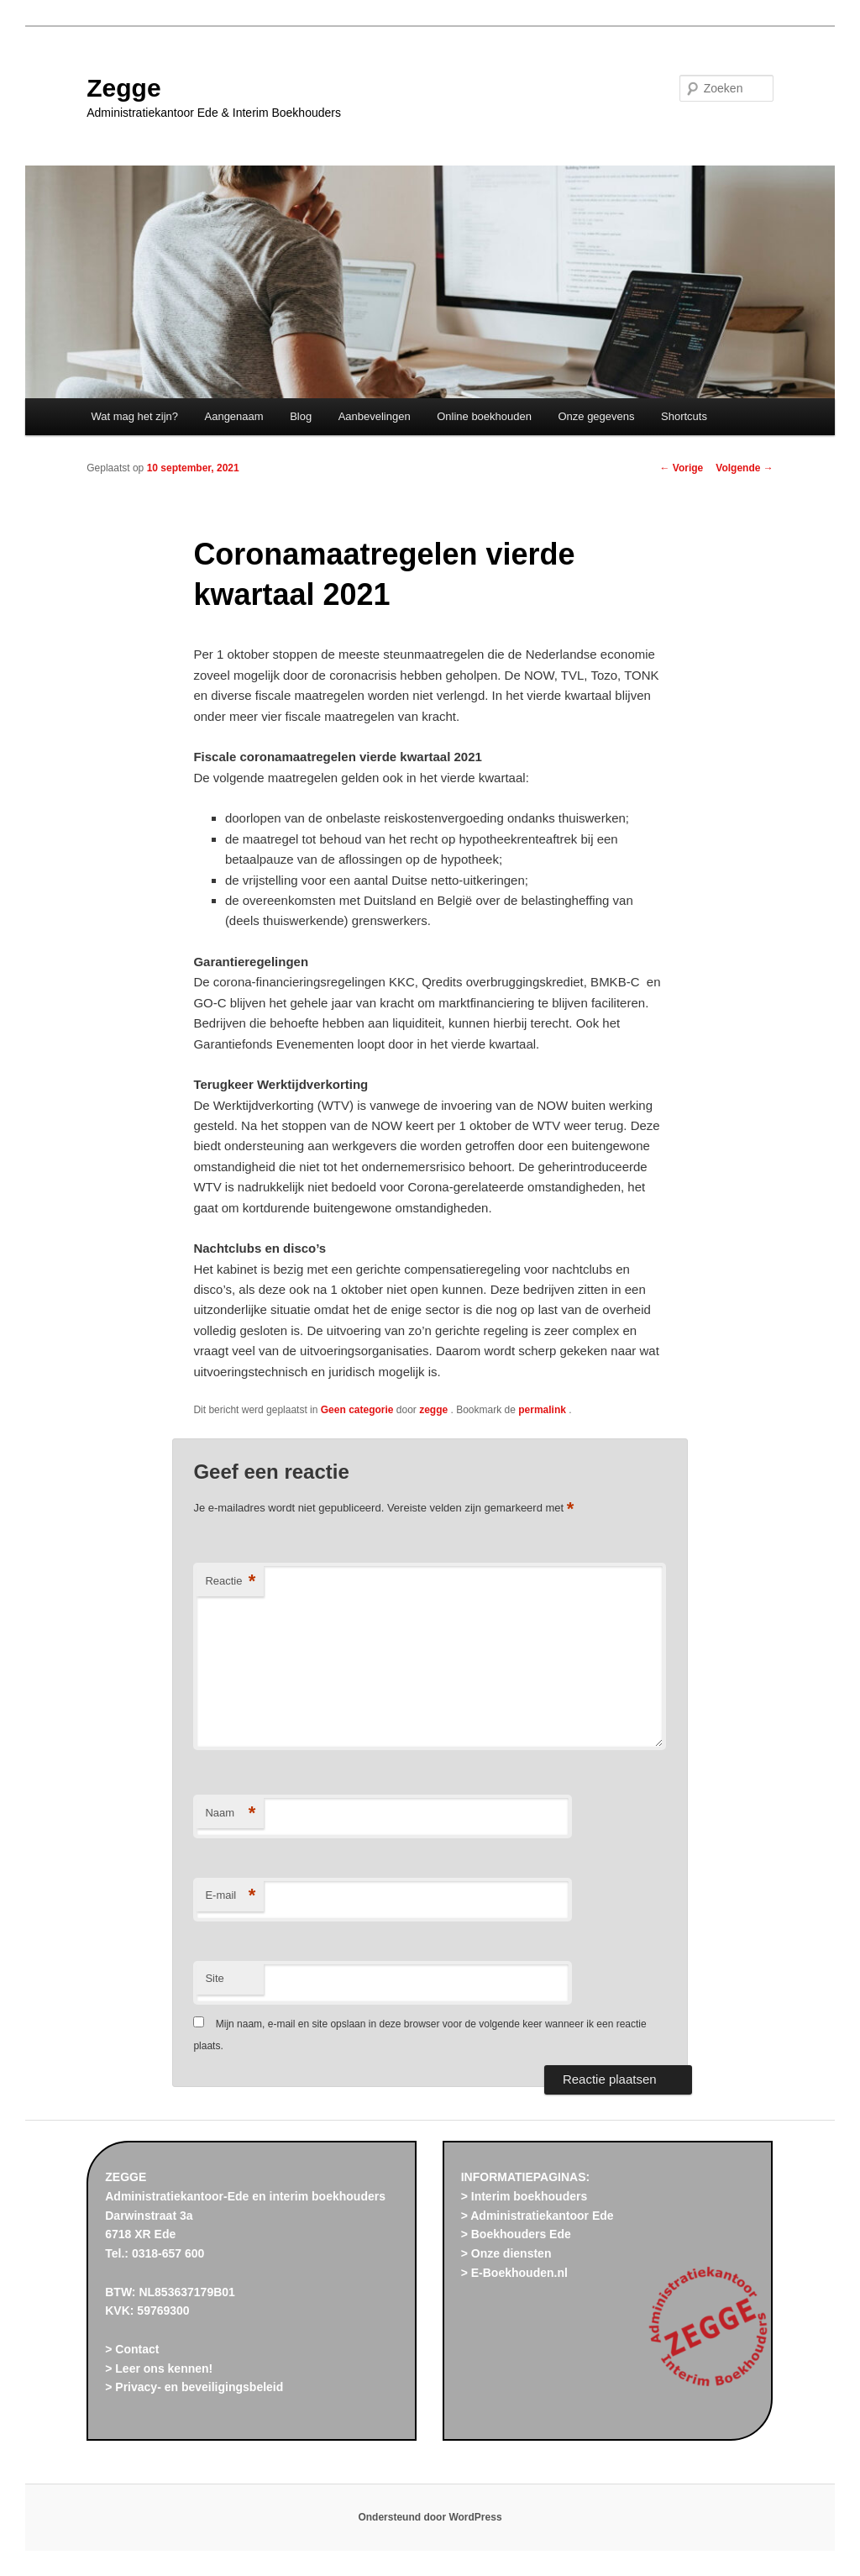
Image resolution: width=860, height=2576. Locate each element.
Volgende (744, 468)
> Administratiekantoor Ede (537, 2215)
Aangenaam (234, 416)
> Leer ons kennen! (158, 2368)
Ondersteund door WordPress (429, 2517)
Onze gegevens (596, 416)
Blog (301, 416)
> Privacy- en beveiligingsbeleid (194, 2387)
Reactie (230, 1581)
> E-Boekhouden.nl (514, 2272)
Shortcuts (684, 416)
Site (214, 1978)
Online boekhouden (484, 416)
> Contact (132, 2349)
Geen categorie (357, 1410)
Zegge (123, 88)
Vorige (682, 468)
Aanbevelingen (374, 416)
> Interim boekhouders (524, 2196)
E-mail (230, 1896)
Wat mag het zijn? (134, 416)
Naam (230, 1813)
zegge (434, 1410)
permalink (543, 1410)
